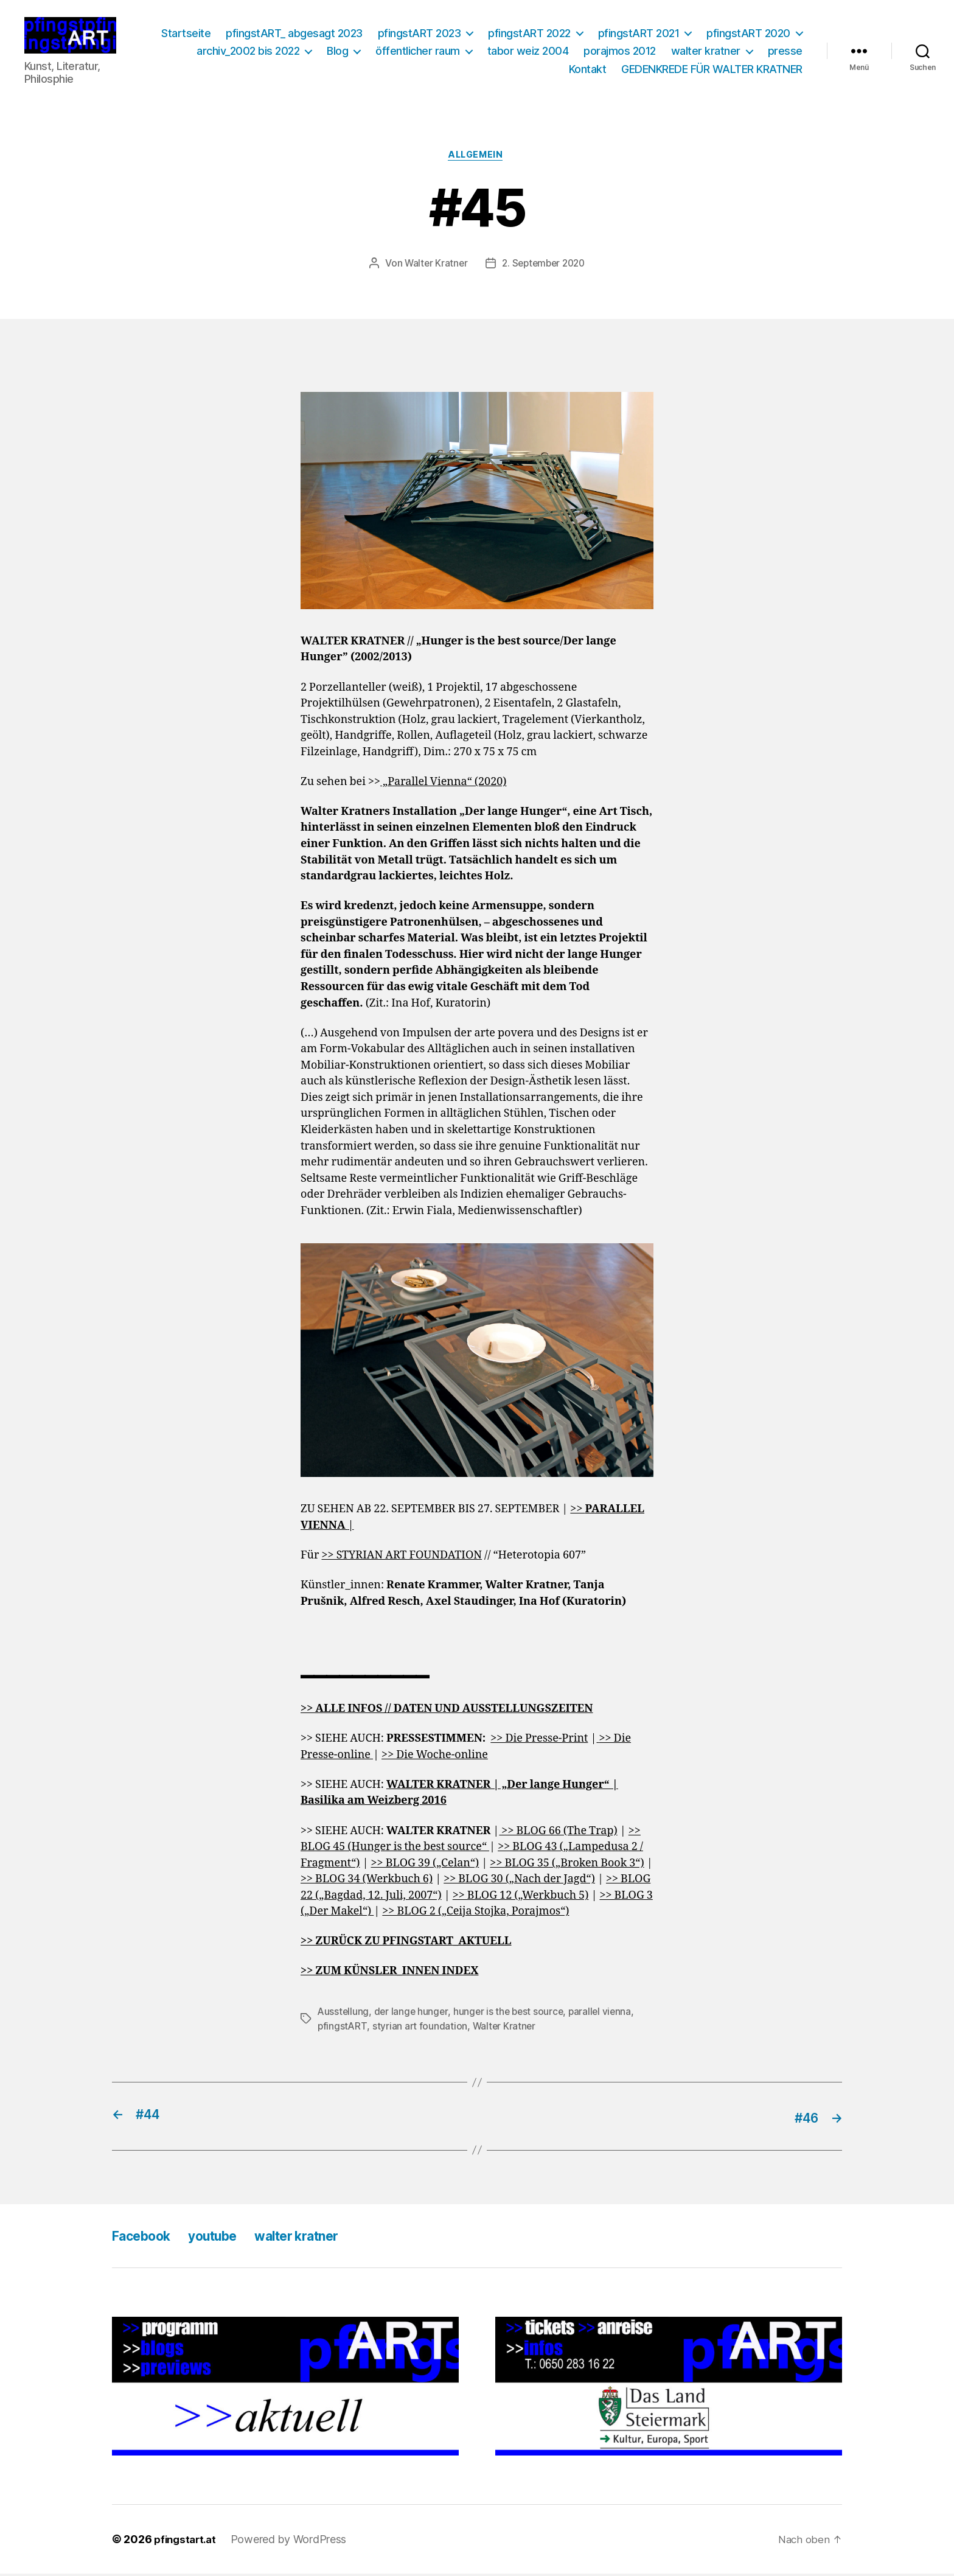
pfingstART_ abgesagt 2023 (405, 33)
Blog (484, 52)
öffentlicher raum (564, 52)
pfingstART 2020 (274, 52)
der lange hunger (413, 2015)
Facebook (146, 2238)
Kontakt (588, 69)
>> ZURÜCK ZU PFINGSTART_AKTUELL (406, 1945)
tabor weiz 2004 (675, 52)
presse (536, 69)
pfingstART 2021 (749, 33)
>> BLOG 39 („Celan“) (425, 1867)
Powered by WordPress (293, 2541)
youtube (226, 2238)
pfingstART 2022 (640, 33)
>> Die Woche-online (434, 1758)
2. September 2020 (544, 266)
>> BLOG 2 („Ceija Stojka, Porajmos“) (475, 1915)
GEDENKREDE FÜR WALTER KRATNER (712, 69)
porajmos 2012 (766, 52)
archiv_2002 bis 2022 (394, 52)
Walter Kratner (433, 266)
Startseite (297, 33)
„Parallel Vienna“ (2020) (443, 785)
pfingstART (342, 2029)
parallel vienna (605, 2015)
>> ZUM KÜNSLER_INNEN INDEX (389, 1975)
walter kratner (457, 69)
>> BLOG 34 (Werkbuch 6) (367, 1883)
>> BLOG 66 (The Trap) (558, 1834)
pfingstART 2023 (530, 33)
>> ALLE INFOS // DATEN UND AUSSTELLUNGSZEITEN (447, 1712)
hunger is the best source (512, 2015)
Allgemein (477, 158)
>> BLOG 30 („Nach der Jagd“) (519, 1883)
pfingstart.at (187, 2541)
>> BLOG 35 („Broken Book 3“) (567, 1867)
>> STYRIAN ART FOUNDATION (402, 1559)
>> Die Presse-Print (539, 1742)
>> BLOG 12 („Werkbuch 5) (521, 1899)
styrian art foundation (420, 2029)
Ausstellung (344, 2015)
